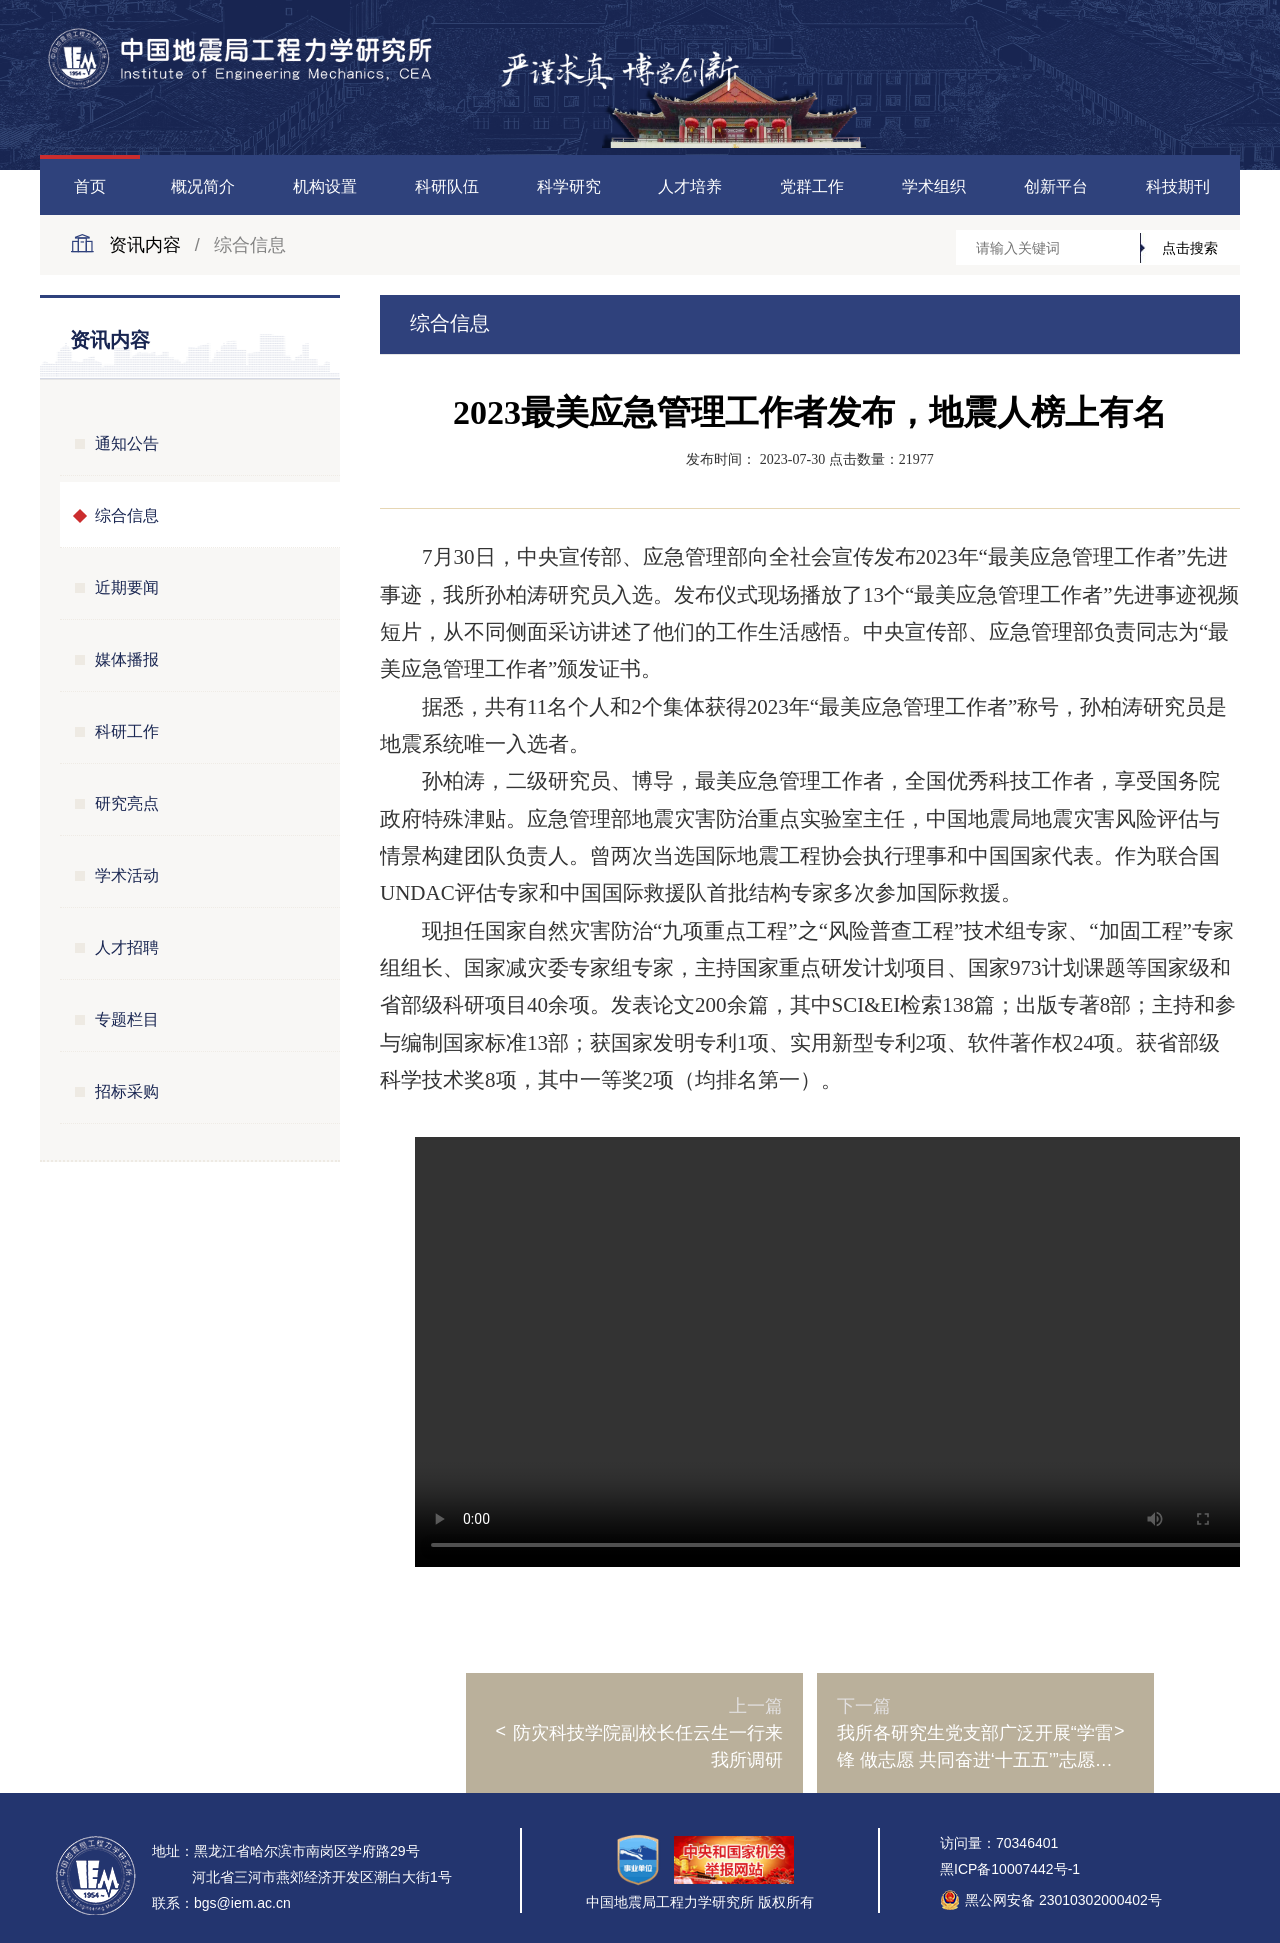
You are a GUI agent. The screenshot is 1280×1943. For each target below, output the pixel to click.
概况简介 (203, 186)
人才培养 (690, 186)
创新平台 (1056, 186)
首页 (90, 186)
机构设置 (325, 186)
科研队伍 (447, 186)
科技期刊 (1178, 186)
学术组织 (934, 186)
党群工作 (812, 186)
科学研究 (569, 186)
